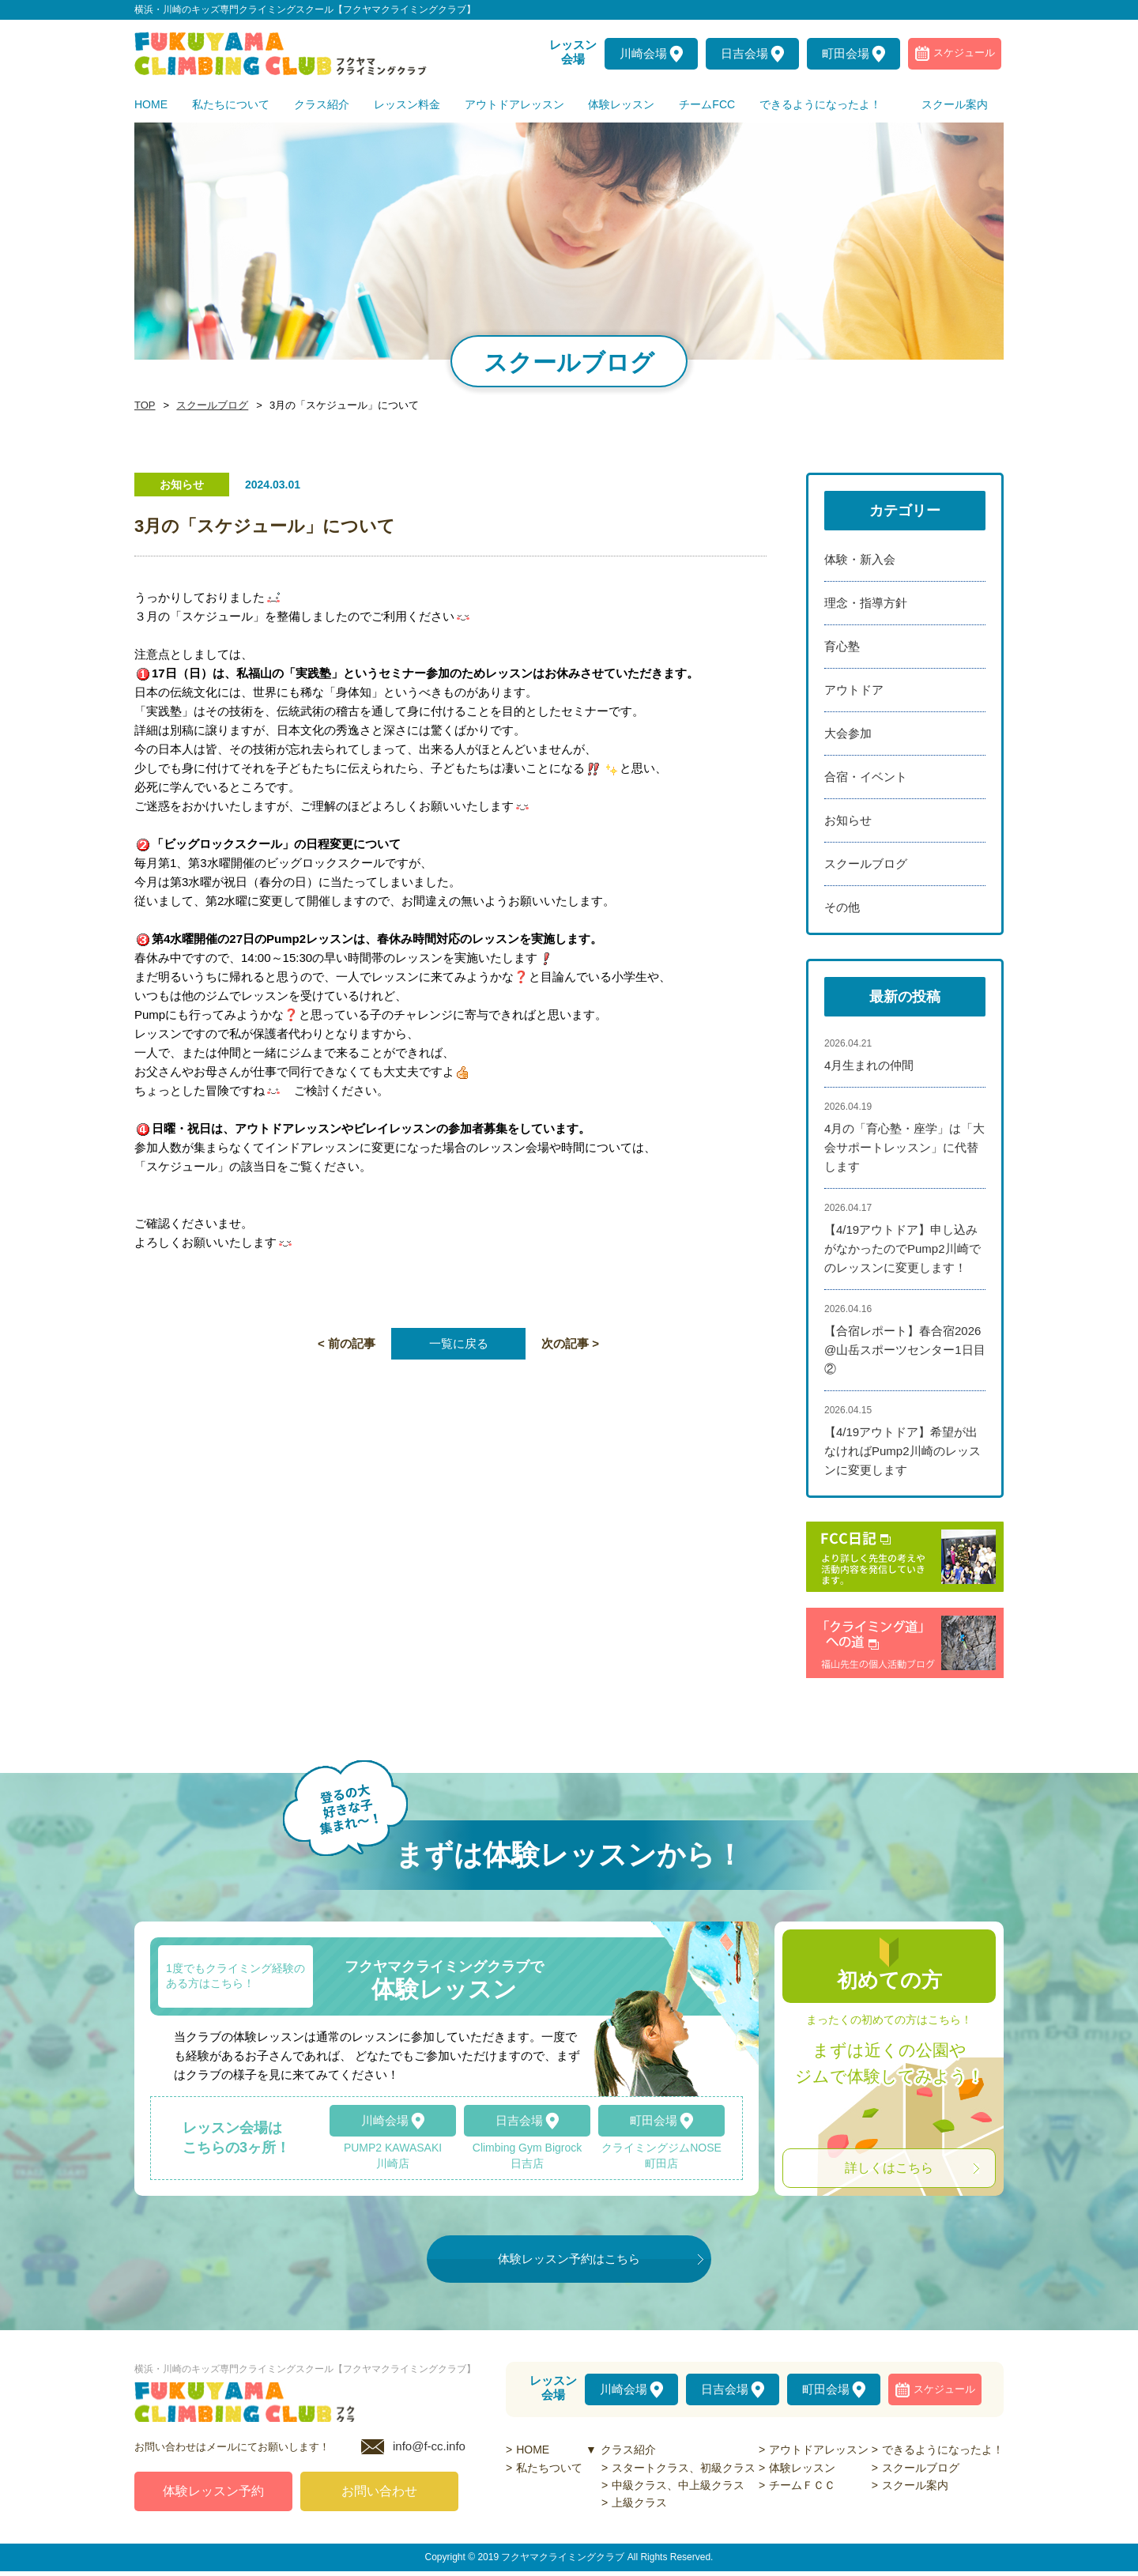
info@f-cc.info (429, 2450)
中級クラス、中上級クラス (678, 2485)
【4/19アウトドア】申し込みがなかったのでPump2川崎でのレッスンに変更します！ (902, 1248)
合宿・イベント (865, 776)
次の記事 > (570, 1343)
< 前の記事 (346, 1343)
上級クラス (639, 2502)
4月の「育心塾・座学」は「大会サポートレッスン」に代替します (904, 1147)
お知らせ (848, 820)
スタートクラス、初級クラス (684, 2467)
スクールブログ (208, 405)
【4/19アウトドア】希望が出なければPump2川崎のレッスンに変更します (902, 1451)
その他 (842, 907)
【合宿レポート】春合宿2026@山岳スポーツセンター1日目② (904, 1349)
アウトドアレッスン (819, 2449)
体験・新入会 (859, 559)
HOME (532, 2449)
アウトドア (854, 689)
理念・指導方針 (865, 602)
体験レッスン (802, 2467)
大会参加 (848, 733)
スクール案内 (915, 2485)
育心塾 (842, 646)
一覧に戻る (458, 1343)
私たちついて (549, 2467)
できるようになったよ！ (943, 2449)
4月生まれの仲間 (869, 1065)
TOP (143, 405)
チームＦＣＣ (802, 2485)
